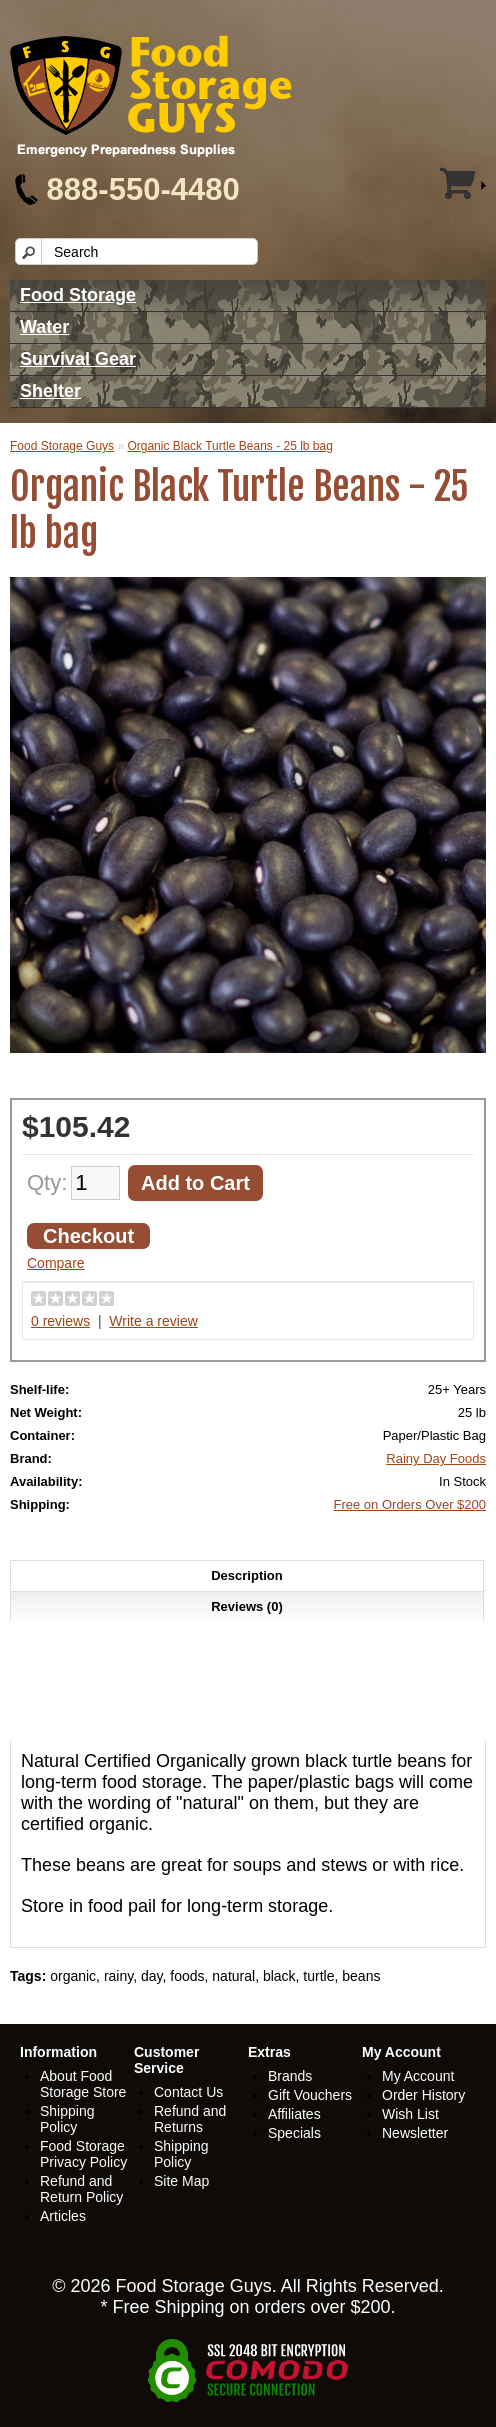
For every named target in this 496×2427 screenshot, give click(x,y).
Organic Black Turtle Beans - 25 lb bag (229, 446)
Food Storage (78, 295)
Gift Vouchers (310, 2095)
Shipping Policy (67, 2119)
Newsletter (415, 2133)
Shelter (50, 391)
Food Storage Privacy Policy (83, 2154)
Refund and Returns (190, 2119)
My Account (418, 2076)
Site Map (181, 2181)
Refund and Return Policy (81, 2189)
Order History (423, 2095)
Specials (294, 2133)
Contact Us (188, 2092)
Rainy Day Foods (436, 1458)
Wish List (410, 2114)
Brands (290, 2076)
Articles (63, 2216)
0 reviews (60, 1321)
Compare (56, 1263)
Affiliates (294, 2114)
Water (44, 327)
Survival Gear (78, 359)
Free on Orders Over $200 (410, 1504)
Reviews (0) (247, 1606)
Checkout (88, 1236)
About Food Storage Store (83, 2084)
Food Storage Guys (62, 446)
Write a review (153, 1321)
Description (247, 1575)
